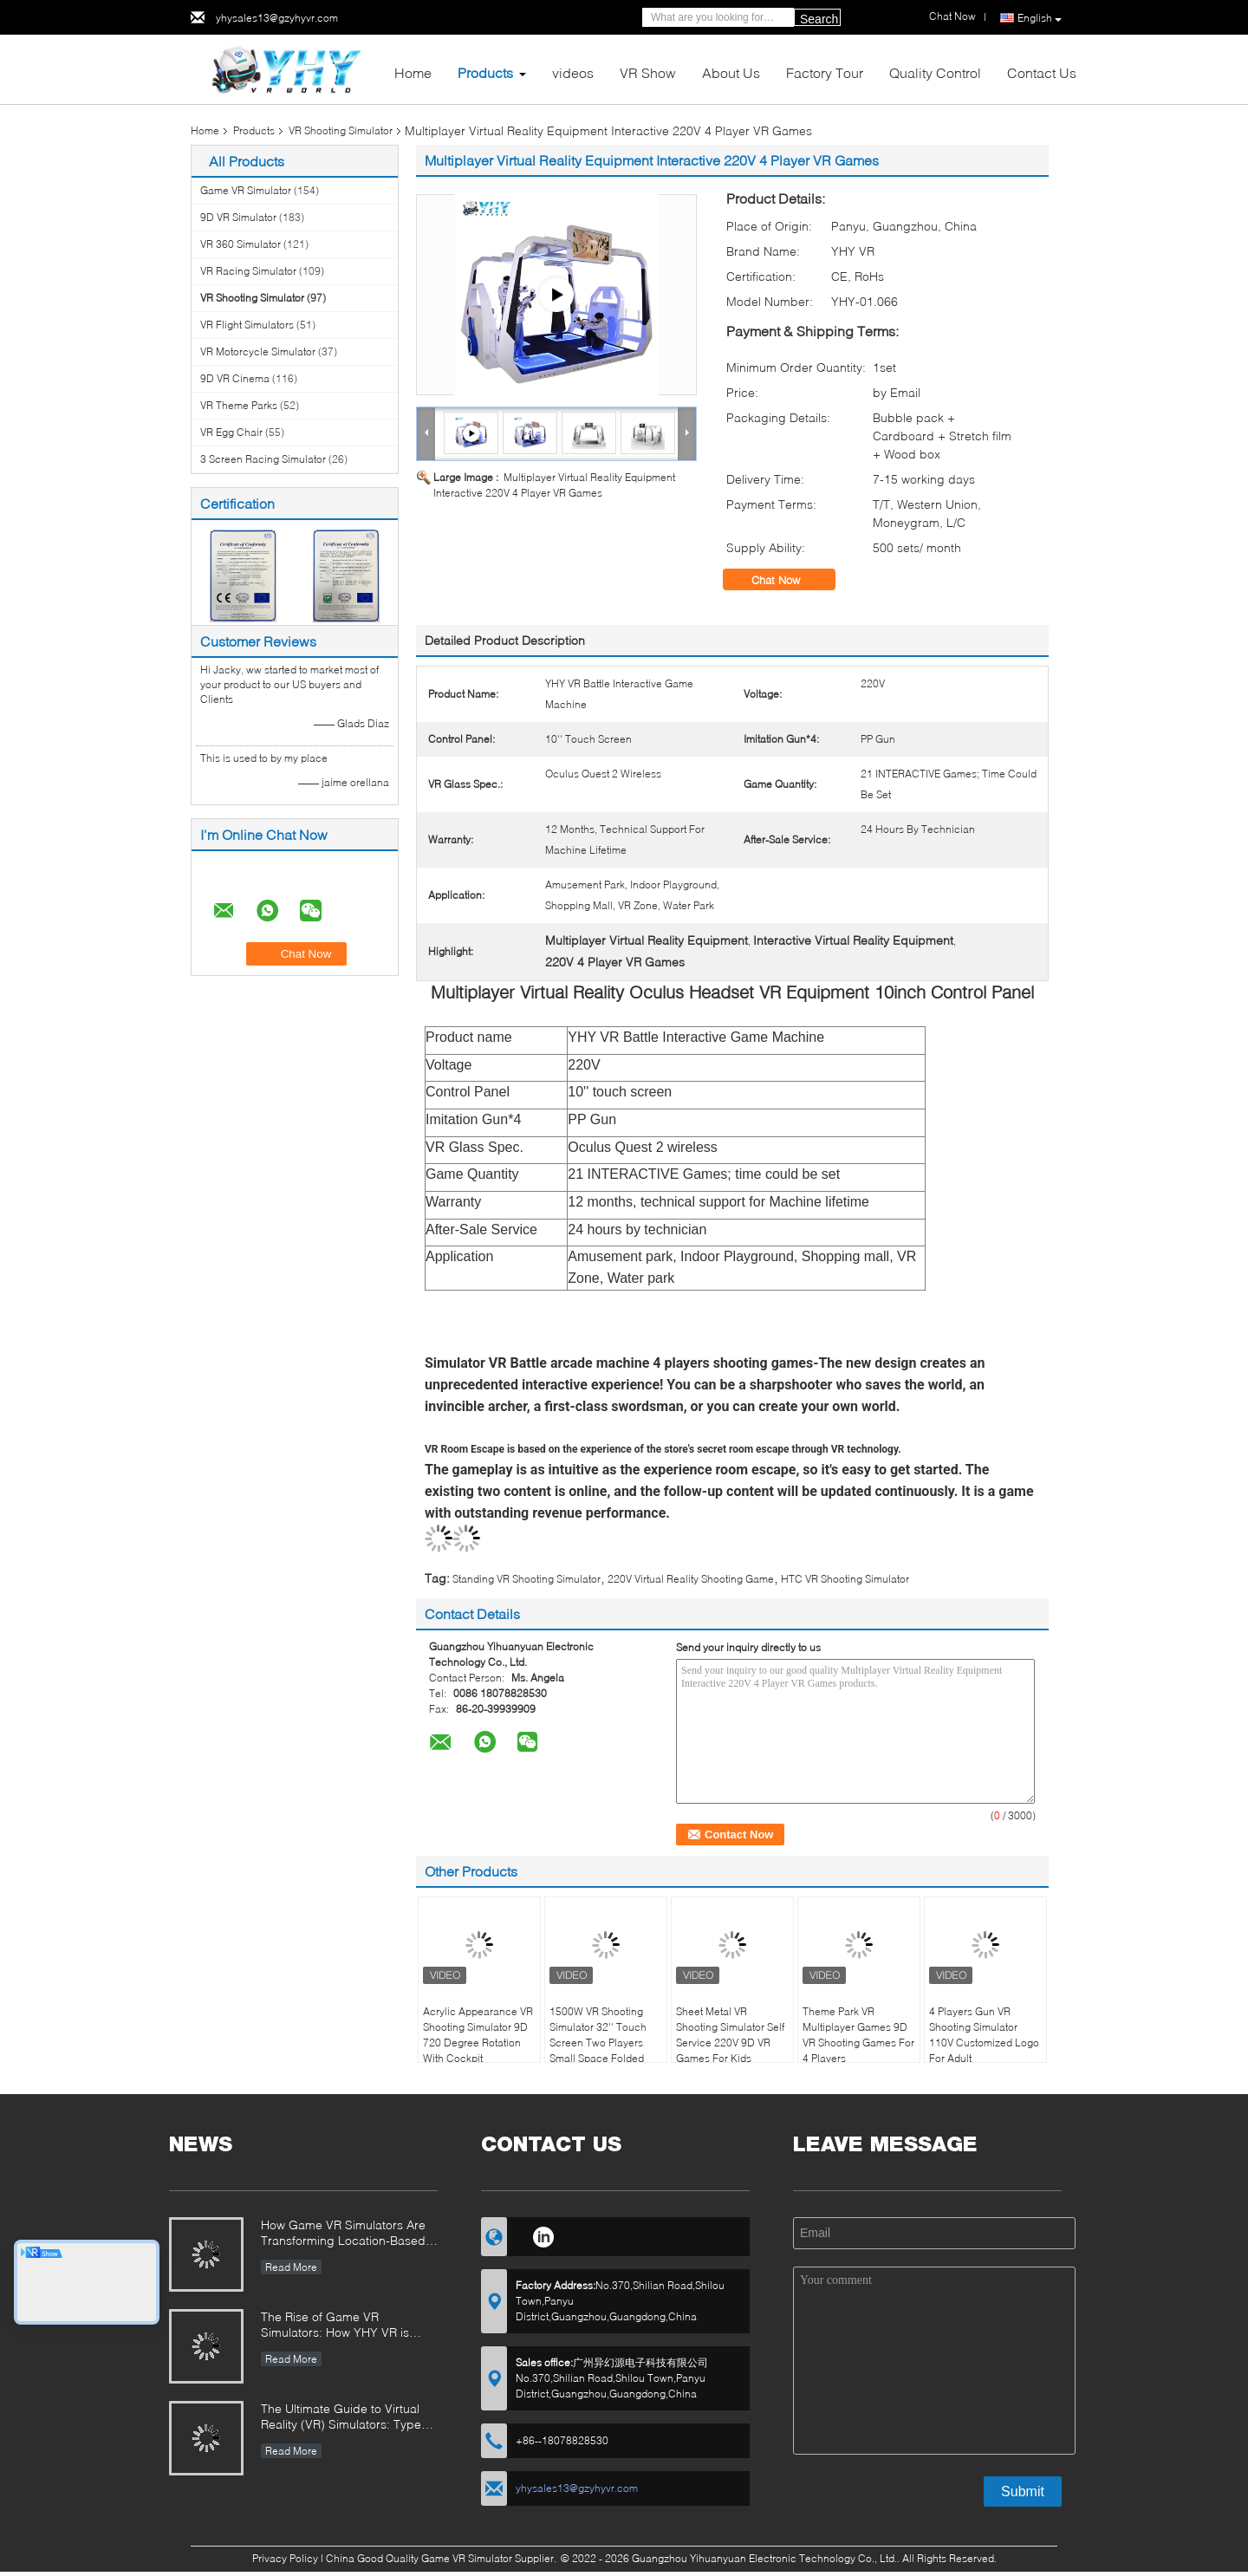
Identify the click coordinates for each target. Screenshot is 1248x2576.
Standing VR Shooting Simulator (526, 1578)
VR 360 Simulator (240, 243)
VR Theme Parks (238, 405)
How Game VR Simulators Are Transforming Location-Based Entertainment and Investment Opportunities (344, 2234)
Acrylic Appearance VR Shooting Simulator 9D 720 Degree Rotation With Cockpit (478, 2035)
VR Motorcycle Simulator (257, 351)
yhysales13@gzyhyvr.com (277, 17)
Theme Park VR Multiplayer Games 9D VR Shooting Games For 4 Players (858, 2035)
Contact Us (1041, 72)
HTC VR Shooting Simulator (845, 1578)
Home (413, 72)
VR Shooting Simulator (341, 130)
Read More (291, 2267)
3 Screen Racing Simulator (263, 458)
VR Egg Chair (231, 432)
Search (819, 19)
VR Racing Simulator (248, 270)
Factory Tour (824, 72)
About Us (731, 72)
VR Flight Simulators (247, 324)
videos (573, 72)
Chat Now (787, 580)
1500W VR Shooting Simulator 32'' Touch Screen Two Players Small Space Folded (598, 2035)
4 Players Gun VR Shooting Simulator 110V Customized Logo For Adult (984, 2035)
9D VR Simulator (238, 217)
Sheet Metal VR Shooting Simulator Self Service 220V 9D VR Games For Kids (730, 2035)
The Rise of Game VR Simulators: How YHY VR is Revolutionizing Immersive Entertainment (335, 2326)
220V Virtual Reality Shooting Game (691, 1578)
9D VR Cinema (235, 378)
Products (485, 72)
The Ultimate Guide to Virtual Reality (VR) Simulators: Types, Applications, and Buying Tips (346, 2418)
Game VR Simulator (245, 190)
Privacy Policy (285, 2558)
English (1039, 18)
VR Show (648, 72)
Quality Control (935, 72)
